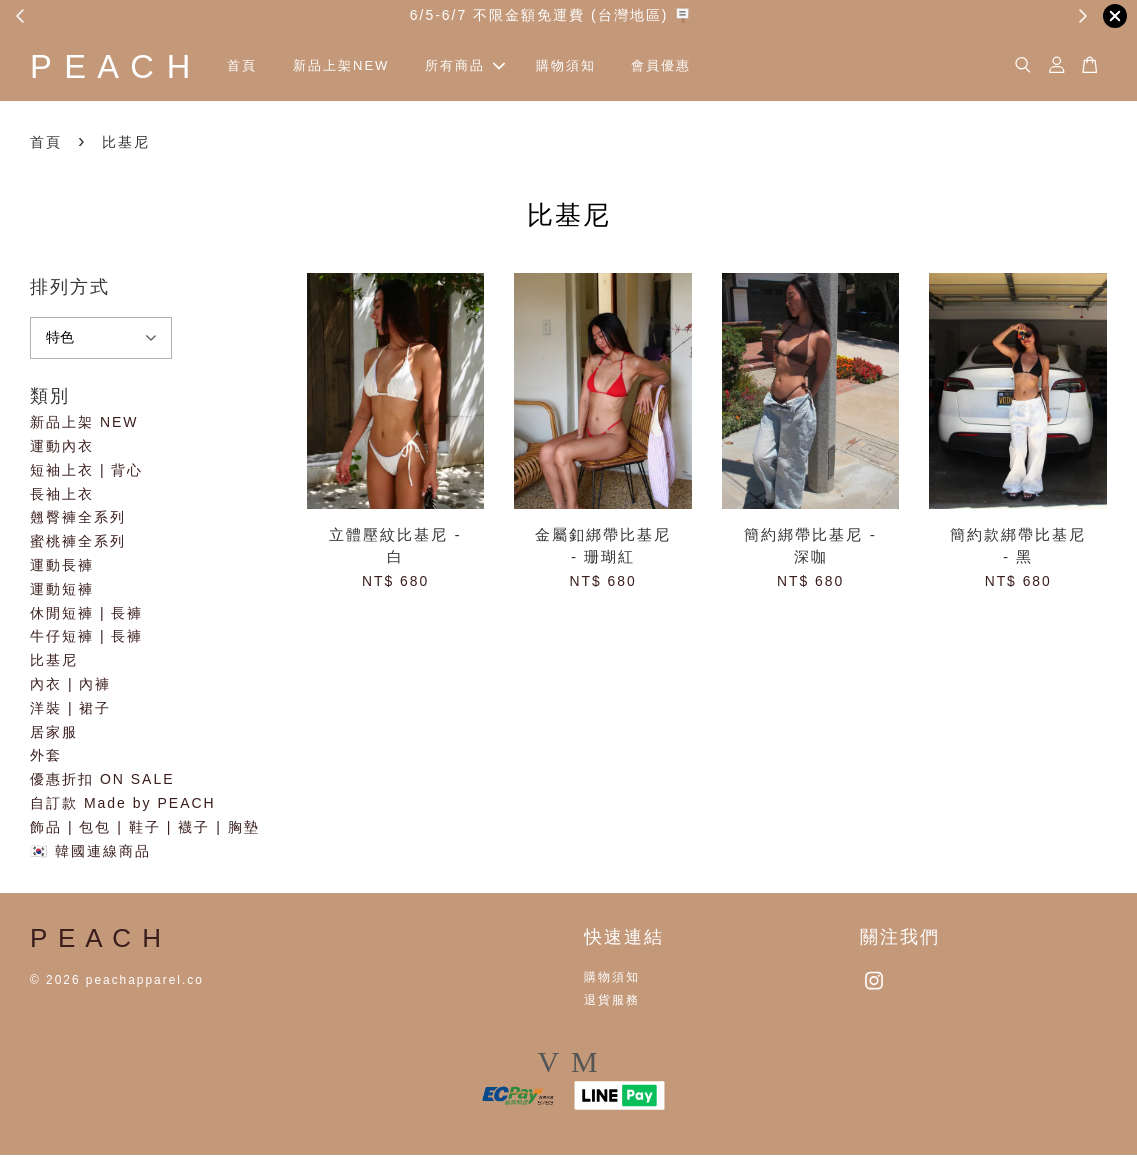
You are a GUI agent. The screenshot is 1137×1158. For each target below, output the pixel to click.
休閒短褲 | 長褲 (86, 616)
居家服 (54, 735)
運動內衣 (62, 449)
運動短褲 (62, 592)
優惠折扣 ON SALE (102, 782)
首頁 (268, 67)
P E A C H (124, 67)
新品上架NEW (367, 67)
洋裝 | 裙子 (70, 711)
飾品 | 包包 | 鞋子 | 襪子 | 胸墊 (145, 830)
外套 (46, 759)
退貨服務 (612, 1003)
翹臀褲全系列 (78, 521)
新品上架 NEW (84, 425)
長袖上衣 (62, 497)
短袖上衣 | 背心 (86, 473)
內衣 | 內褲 (70, 687)
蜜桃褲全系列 (78, 544)
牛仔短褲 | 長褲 (86, 640)
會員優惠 (687, 67)
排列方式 (70, 290)
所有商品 (491, 67)
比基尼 (54, 663)
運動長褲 (62, 568)
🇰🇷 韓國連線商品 (90, 854)
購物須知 (591, 67)
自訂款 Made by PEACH (123, 806)
